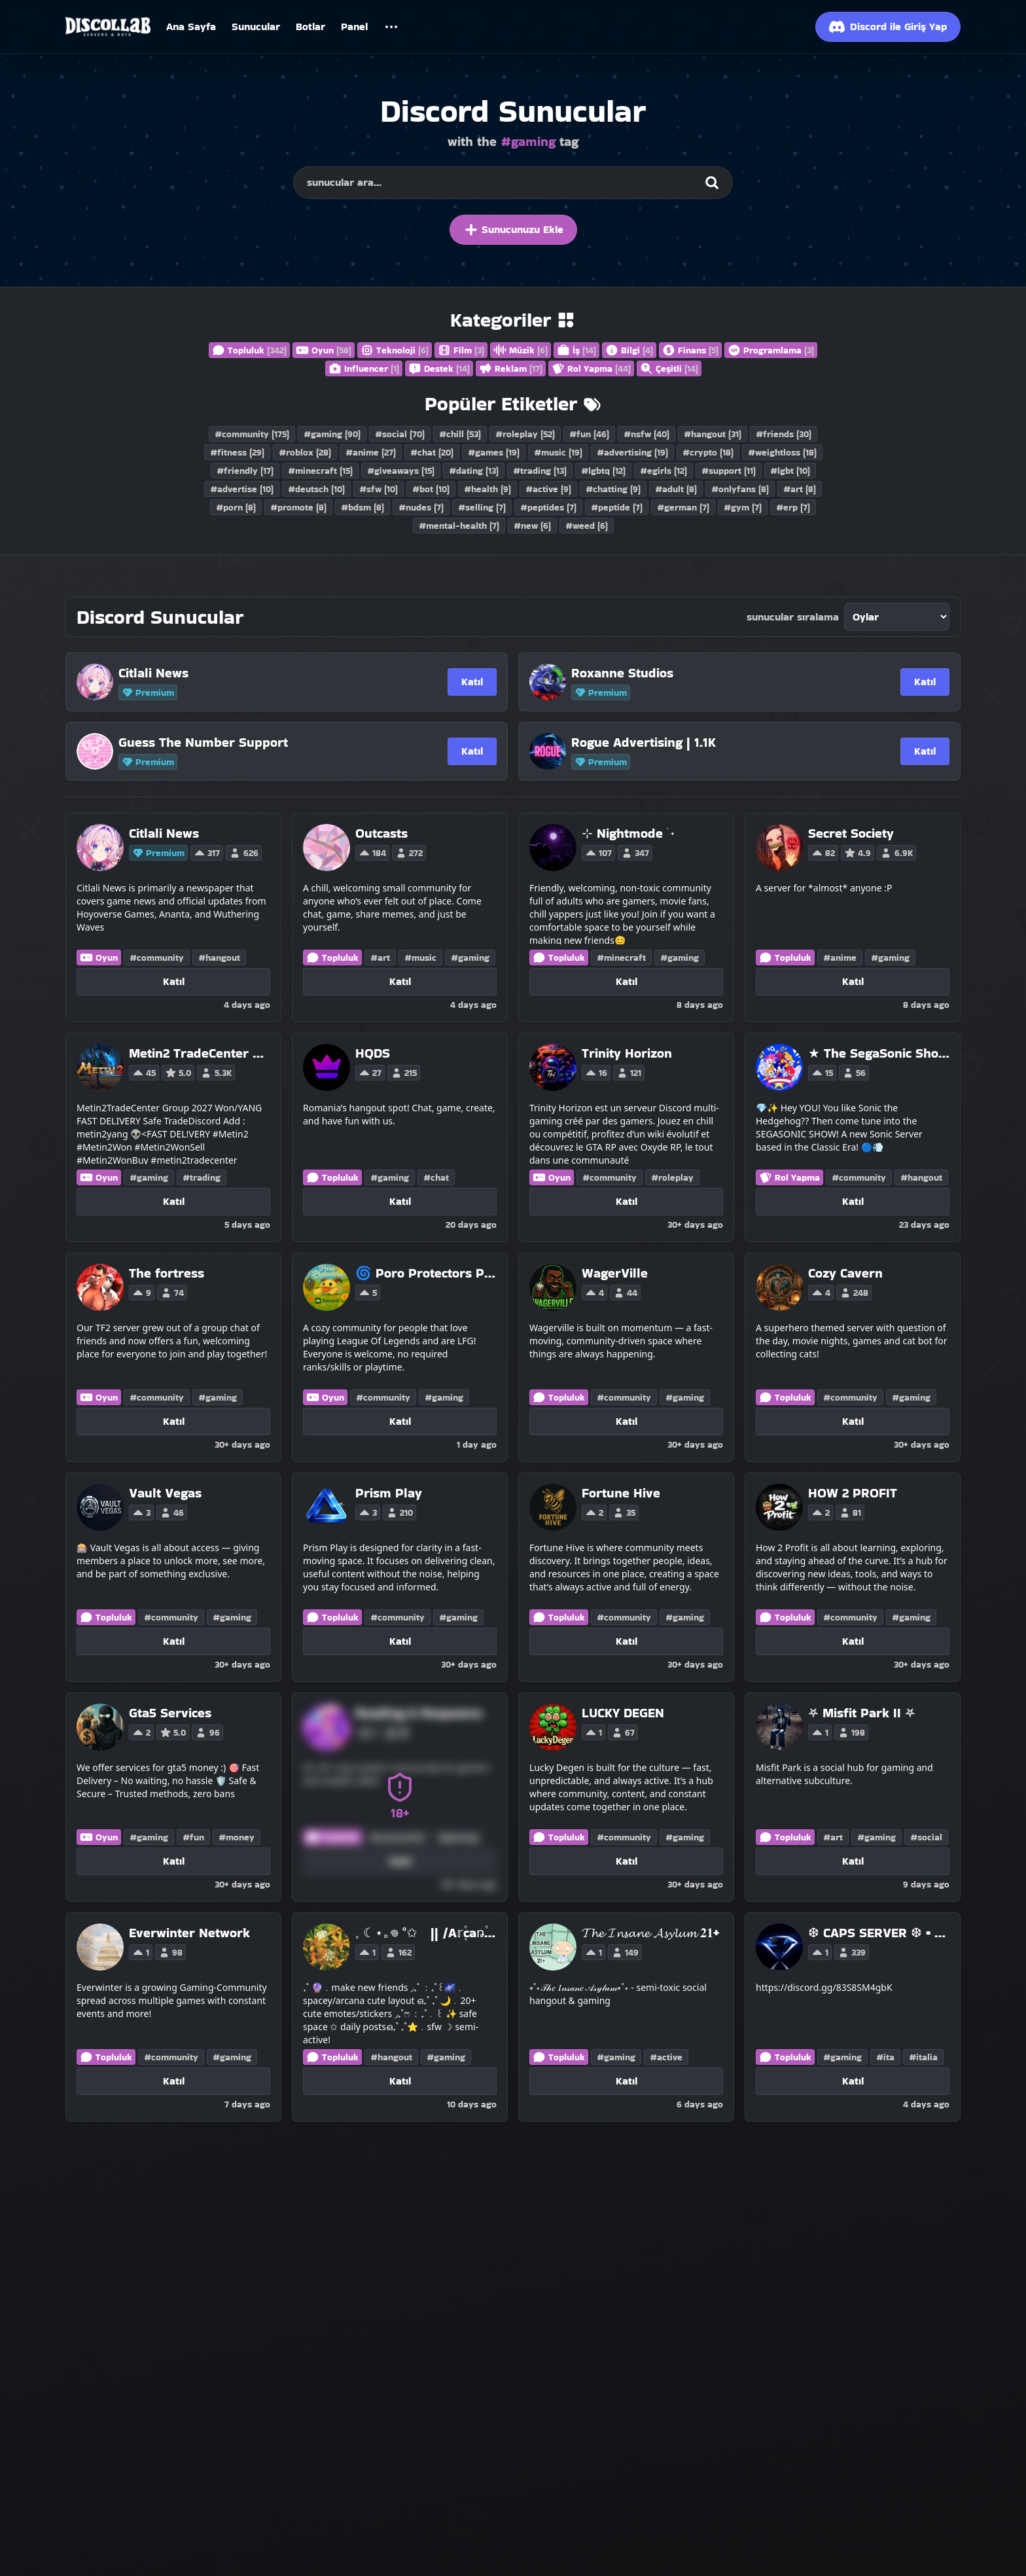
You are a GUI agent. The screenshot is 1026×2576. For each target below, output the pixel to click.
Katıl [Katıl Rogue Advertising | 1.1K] (925, 751)
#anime (370, 452)
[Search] (712, 182)
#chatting (613, 488)
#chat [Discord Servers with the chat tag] (436, 1177)
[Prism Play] (388, 1493)
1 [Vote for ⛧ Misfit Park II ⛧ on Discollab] (819, 1732)
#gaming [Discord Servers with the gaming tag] (470, 957)
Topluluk (249, 350)
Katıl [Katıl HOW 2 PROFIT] (853, 1641)
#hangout (712, 433)
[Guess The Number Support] (249, 742)
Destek (439, 368)
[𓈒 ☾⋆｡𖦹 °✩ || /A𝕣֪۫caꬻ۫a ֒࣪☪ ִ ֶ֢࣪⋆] (426, 1932)
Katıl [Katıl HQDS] (400, 1201)
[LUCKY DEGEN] (623, 1713)
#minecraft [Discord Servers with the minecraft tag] (621, 957)
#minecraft (320, 470)
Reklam (510, 368)
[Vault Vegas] (165, 1493)
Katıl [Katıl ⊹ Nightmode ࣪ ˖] (626, 981)
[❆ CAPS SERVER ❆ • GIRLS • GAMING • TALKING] (878, 1932)
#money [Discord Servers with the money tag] (237, 1837)
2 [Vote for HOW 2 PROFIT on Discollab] (820, 1512)
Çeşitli (669, 368)
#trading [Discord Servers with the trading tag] (202, 1177)
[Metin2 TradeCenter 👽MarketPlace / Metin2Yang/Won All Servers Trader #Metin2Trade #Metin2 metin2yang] (199, 1053)
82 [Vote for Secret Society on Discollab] (823, 852)
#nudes (421, 507)
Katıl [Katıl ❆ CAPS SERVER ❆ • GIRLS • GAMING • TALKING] (853, 2080)
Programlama (771, 350)
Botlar (310, 26)
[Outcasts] (390, 833)
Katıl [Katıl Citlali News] (472, 681)
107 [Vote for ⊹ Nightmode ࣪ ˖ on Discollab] (598, 852)
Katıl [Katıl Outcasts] (400, 981)
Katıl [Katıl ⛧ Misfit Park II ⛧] (853, 1861)
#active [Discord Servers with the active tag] (666, 2057)
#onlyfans (740, 488)
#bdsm (362, 507)
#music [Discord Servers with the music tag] (420, 957)
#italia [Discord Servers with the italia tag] (923, 2057)
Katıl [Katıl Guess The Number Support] (472, 751)
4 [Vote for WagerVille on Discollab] (594, 1292)
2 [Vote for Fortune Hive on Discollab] (594, 1512)
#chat (431, 452)
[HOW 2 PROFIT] (852, 1493)
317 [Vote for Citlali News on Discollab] (207, 852)
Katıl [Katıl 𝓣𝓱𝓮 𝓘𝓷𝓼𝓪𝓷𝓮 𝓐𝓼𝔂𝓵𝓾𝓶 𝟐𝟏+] (626, 2080)
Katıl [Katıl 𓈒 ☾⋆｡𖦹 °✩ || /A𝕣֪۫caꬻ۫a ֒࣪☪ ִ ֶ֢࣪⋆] (400, 2080)
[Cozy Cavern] (845, 1273)
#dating (474, 470)
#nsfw (646, 433)
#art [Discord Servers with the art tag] (380, 957)
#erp (793, 507)
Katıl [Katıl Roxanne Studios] (925, 681)
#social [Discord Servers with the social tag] (926, 1837)
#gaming (332, 433)
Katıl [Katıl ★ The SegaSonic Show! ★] (853, 1201)
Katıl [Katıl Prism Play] (400, 1641)
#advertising (632, 452)
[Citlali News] (249, 673)
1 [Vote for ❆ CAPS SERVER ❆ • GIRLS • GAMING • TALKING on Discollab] (819, 1952)
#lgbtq (603, 470)
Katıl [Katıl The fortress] (174, 1421)
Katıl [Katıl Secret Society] (853, 981)
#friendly (245, 470)
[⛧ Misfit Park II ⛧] (861, 1713)
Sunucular (256, 26)
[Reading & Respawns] (418, 1713)
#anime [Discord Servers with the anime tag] (840, 957)
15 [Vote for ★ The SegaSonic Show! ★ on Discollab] (822, 1072)
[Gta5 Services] (176, 1713)
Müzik (520, 350)
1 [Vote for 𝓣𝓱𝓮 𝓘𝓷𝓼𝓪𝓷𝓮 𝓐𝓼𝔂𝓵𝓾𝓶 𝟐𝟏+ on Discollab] (593, 1952)
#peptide (617, 507)
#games (494, 452)
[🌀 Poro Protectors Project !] (426, 1273)
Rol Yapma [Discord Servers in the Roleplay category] (789, 1177)
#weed (586, 525)
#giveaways (400, 470)
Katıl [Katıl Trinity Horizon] (626, 1201)
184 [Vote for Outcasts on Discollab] (372, 852)
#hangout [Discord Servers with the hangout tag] (219, 957)
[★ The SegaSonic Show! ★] (878, 1053)
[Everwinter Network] (189, 1932)
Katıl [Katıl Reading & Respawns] (400, 1861)
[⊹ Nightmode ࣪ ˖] (628, 833)
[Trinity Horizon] (627, 1053)
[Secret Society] (862, 833)
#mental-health (459, 525)
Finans (690, 350)
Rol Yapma (591, 368)
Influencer (363, 368)
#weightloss (782, 452)
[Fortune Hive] (621, 1493)
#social (400, 433)
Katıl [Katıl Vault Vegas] (174, 1641)
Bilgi (629, 350)
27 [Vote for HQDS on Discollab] (370, 1072)
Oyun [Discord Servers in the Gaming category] (99, 957)
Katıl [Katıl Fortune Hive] (626, 1641)
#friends (783, 433)
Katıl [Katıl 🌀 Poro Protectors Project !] (400, 1421)
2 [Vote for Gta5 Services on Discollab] (141, 1732)
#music (558, 452)
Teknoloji (395, 350)
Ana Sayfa (191, 26)
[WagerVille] (615, 1273)
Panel (354, 26)
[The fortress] (166, 1273)
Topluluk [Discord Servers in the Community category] (332, 957)
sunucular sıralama (793, 616)
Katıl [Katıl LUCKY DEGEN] (626, 1861)
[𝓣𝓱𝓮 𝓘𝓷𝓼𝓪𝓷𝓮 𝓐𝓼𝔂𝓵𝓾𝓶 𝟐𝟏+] (650, 1932)
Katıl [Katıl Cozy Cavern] (853, 1421)
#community (252, 433)
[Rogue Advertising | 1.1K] (702, 742)
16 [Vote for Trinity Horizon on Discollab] (596, 1072)
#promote (298, 507)
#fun (589, 433)
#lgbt (790, 470)
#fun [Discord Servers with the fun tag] (193, 1837)
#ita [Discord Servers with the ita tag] (885, 2057)
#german (683, 507)
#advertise (242, 488)
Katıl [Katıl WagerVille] (626, 1421)
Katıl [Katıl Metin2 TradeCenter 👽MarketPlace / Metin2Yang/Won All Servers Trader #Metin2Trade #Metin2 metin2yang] (174, 1201)
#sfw (378, 488)
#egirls (663, 470)
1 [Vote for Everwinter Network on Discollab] (140, 1952)
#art (799, 488)
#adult (676, 488)
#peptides (548, 507)
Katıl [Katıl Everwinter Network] (174, 2080)
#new (532, 525)
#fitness (237, 452)
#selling (482, 507)
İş (576, 350)
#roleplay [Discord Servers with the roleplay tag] (672, 1177)
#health (487, 488)
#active (548, 488)
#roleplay (525, 433)
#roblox (305, 452)
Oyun (323, 350)
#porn (236, 507)
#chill (460, 433)
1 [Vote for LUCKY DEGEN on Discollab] (593, 1732)
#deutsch (316, 488)
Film (461, 350)
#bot (431, 488)
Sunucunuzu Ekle (513, 230)
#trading (540, 470)
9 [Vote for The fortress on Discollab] (141, 1292)
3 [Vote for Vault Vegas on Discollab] (141, 1512)
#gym (743, 507)
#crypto (708, 452)
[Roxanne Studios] (702, 673)
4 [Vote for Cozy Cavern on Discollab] (820, 1292)
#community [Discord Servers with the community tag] (157, 957)
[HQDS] (387, 1053)
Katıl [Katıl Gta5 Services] (174, 1861)
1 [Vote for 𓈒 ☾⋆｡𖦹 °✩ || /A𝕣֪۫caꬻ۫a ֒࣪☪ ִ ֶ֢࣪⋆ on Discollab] (367, 1952)
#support (728, 470)
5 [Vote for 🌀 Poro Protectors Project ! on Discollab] (368, 1292)
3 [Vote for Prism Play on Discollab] (368, 1512)
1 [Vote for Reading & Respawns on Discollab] (367, 1732)
